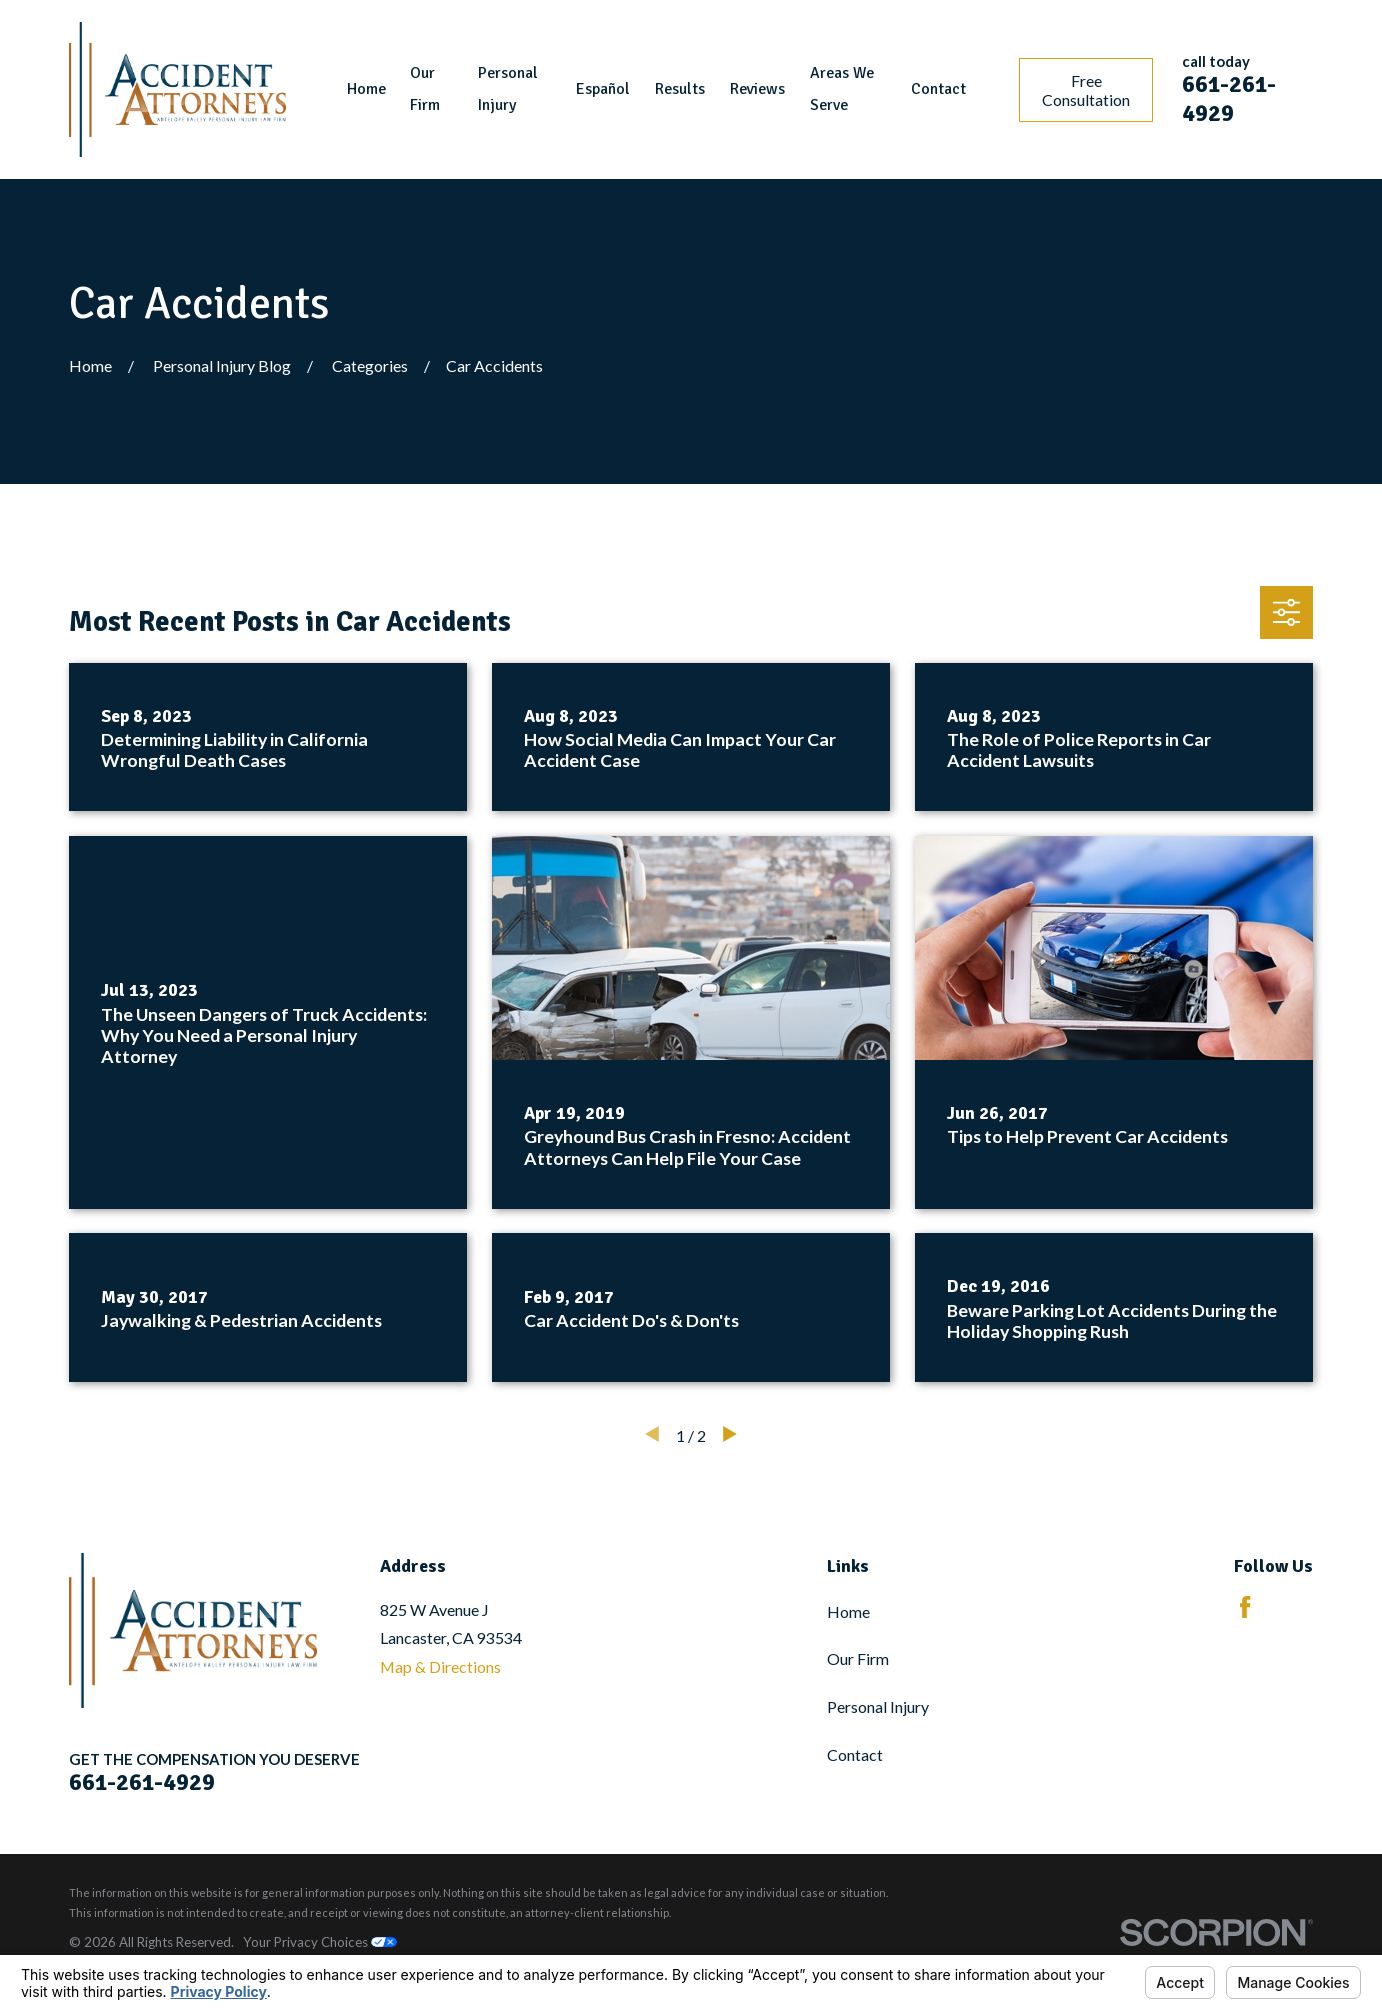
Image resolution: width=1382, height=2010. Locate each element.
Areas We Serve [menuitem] (842, 89)
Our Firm (858, 1658)
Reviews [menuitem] (757, 89)
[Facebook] (1245, 1607)
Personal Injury (878, 1706)
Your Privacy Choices (320, 1942)
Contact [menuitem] (938, 89)
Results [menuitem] (680, 89)
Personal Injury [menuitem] (508, 89)
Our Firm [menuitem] (425, 89)
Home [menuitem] (366, 89)
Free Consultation (1086, 90)
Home (848, 1611)
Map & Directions (440, 1666)
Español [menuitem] (603, 89)
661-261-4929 (1229, 99)
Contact (855, 1754)
